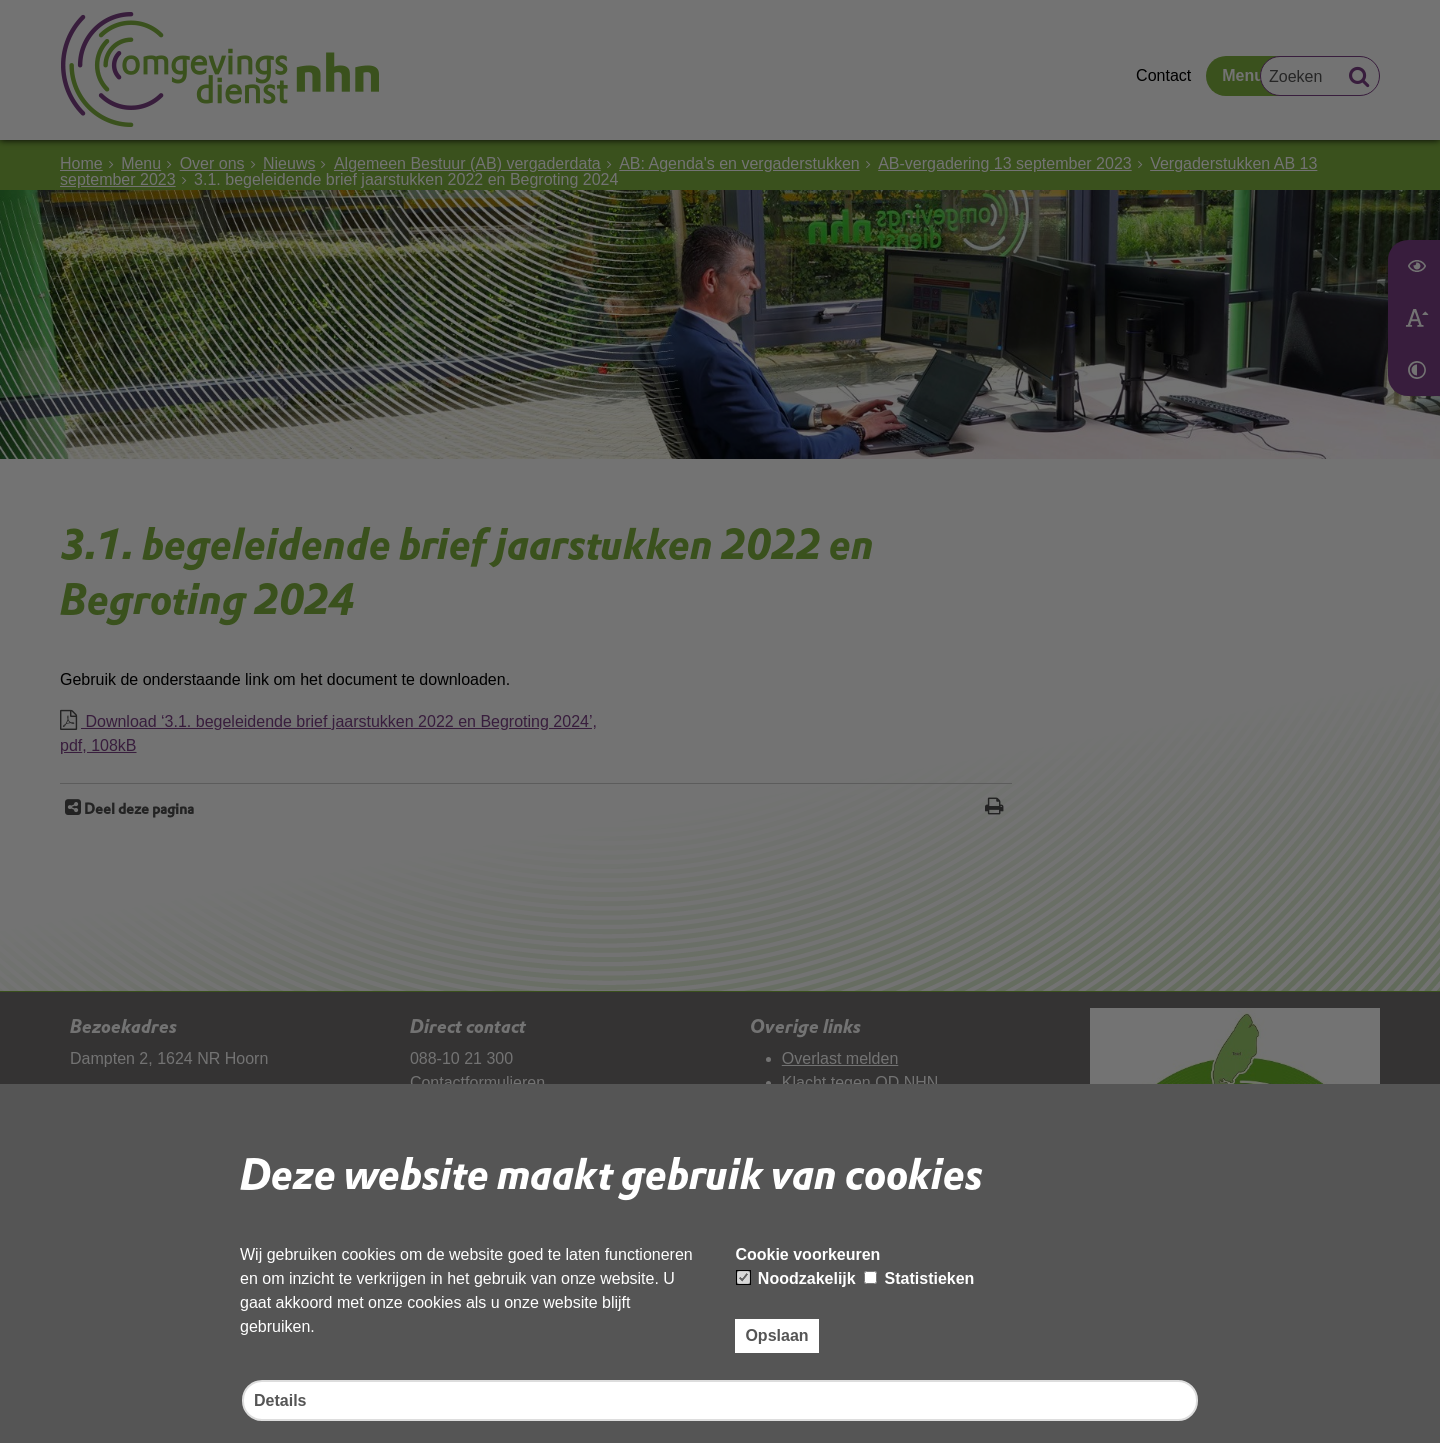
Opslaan (776, 1335)
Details (280, 1400)
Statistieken (919, 1278)
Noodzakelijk (796, 1278)
